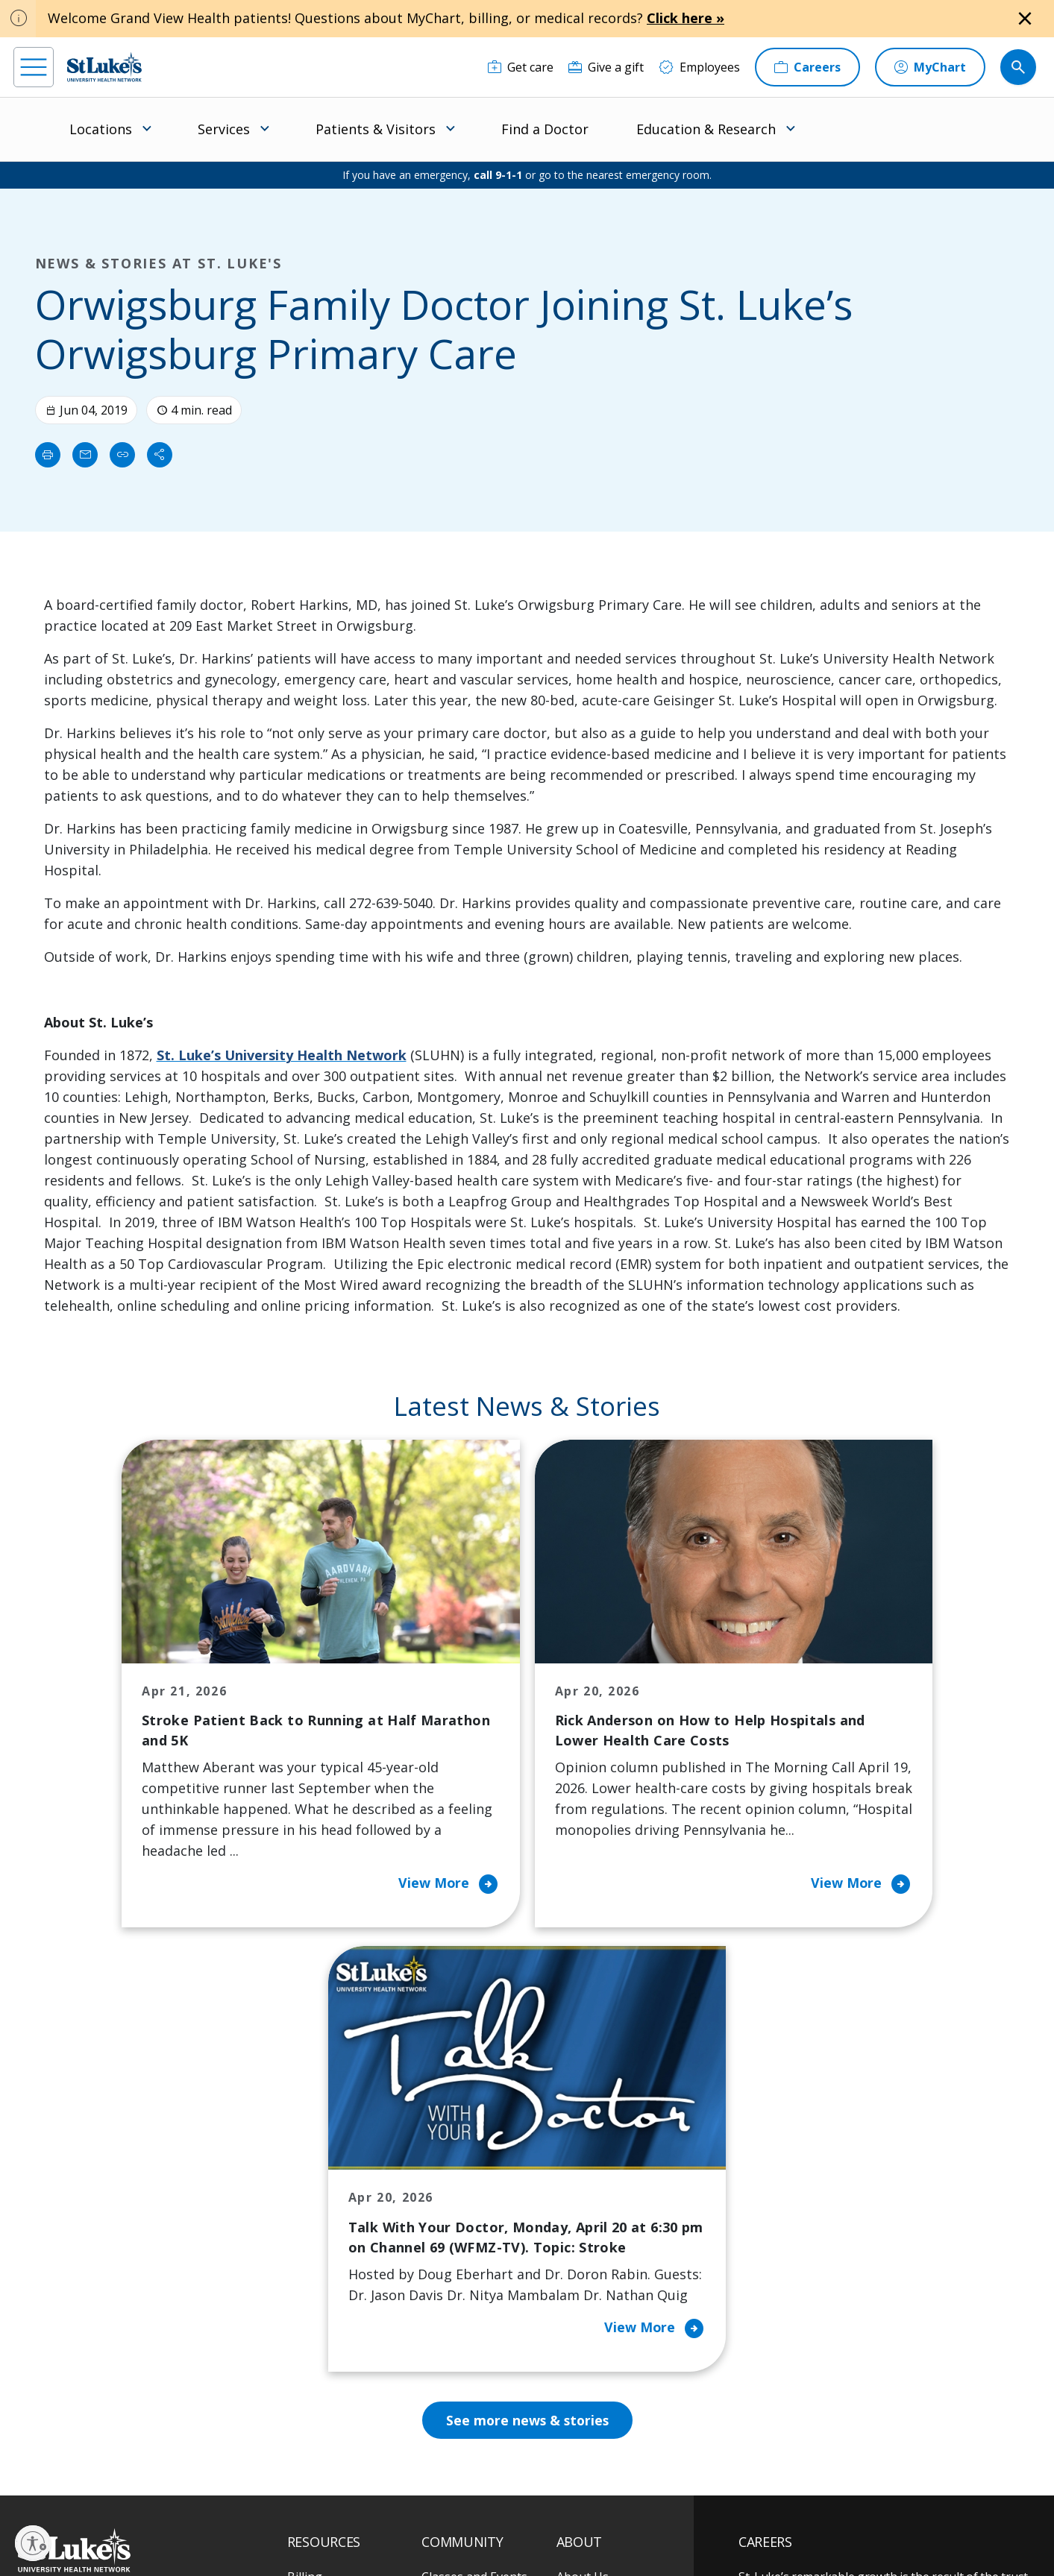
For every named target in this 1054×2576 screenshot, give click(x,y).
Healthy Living (461, 2289)
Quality (576, 2363)
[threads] (159, 2483)
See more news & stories (527, 2018)
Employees (586, 2237)
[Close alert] (1025, 18)
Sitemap (579, 2531)
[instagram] (71, 2481)
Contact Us (587, 2206)
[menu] (33, 67)
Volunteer (449, 2321)
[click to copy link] (122, 454)
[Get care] (520, 67)
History (576, 2269)
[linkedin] (115, 2481)
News (572, 2331)
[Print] (47, 454)
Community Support (478, 2258)
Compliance (428, 2531)
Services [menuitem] (224, 129)
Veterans (312, 2383)
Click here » (685, 18)
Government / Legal (508, 2531)
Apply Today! (807, 2386)
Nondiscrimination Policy (338, 2531)
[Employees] (699, 67)
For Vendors (321, 2269)
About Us (582, 2175)
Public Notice (495, 2513)
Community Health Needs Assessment (474, 2216)
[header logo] (104, 67)
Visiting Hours (327, 2415)
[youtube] (248, 2480)
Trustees (581, 2394)
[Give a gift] (606, 67)
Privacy (332, 2513)
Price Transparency (341, 2352)
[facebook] (27, 2481)
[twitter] (204, 2482)
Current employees (828, 2447)
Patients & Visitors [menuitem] (376, 129)
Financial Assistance (342, 2206)
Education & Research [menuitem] (706, 129)
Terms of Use (564, 2513)
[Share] (159, 454)
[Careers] (807, 67)
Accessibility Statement (408, 2513)
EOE (295, 2513)
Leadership (587, 2300)
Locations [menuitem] (100, 129)
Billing (304, 2175)
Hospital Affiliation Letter (339, 2310)
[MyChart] (930, 67)
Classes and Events (474, 2175)
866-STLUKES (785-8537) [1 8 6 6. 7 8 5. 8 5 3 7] (111, 2208)
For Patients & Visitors (349, 2237)
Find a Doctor (545, 129)
